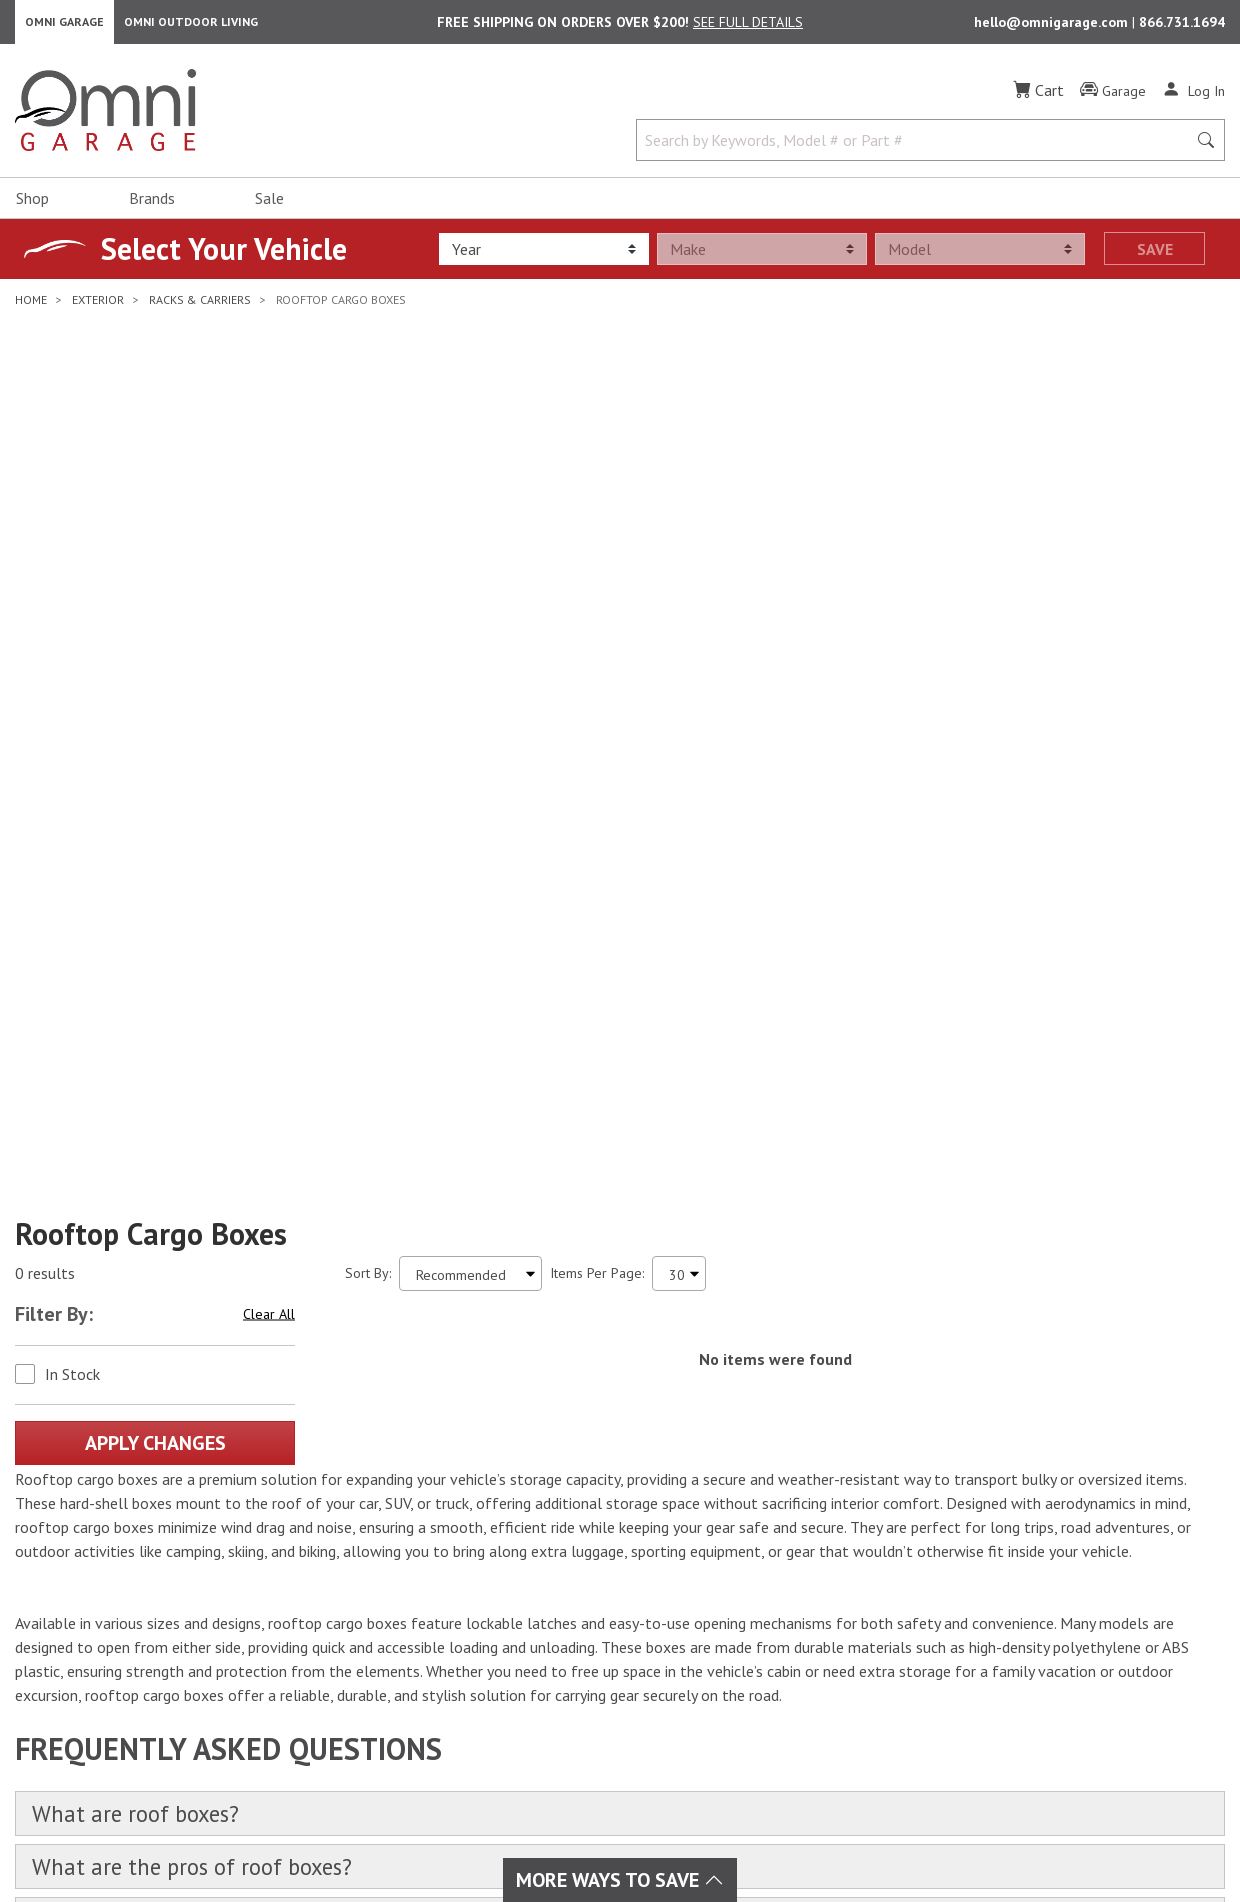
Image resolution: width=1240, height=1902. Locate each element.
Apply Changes (155, 859)
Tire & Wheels (370, 1724)
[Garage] (1113, 99)
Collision (544, 1652)
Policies (735, 1652)
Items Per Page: (597, 689)
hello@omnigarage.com (1053, 26)
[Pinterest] (174, 1644)
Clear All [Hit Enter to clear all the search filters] (269, 730)
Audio (536, 1604)
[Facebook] (42, 1644)
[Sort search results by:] (470, 689)
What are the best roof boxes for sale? (241, 1403)
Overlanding (556, 1748)
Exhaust (541, 1580)
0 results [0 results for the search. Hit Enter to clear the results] (45, 690)
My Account (746, 1580)
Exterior (348, 1580)
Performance (363, 1628)
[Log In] (1193, 98)
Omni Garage (64, 25)
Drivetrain (354, 1652)
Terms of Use (807, 1835)
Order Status (751, 1604)
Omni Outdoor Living (191, 25)
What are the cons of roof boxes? (212, 1346)
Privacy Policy (916, 1835)
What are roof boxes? (148, 1231)
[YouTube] (130, 1644)
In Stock (72, 790)
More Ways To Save (620, 1880)
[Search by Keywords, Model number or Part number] (917, 148)
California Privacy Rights (1065, 1835)
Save (1155, 257)
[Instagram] (86, 1644)
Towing (346, 1700)
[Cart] (1038, 98)
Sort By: (368, 689)
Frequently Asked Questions (796, 1676)
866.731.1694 (1182, 26)
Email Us (1074, 1638)
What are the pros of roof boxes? (211, 1288)
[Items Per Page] (679, 689)
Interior (347, 1604)
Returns (735, 1628)
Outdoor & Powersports (591, 1724)
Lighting (542, 1628)
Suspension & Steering (394, 1676)
